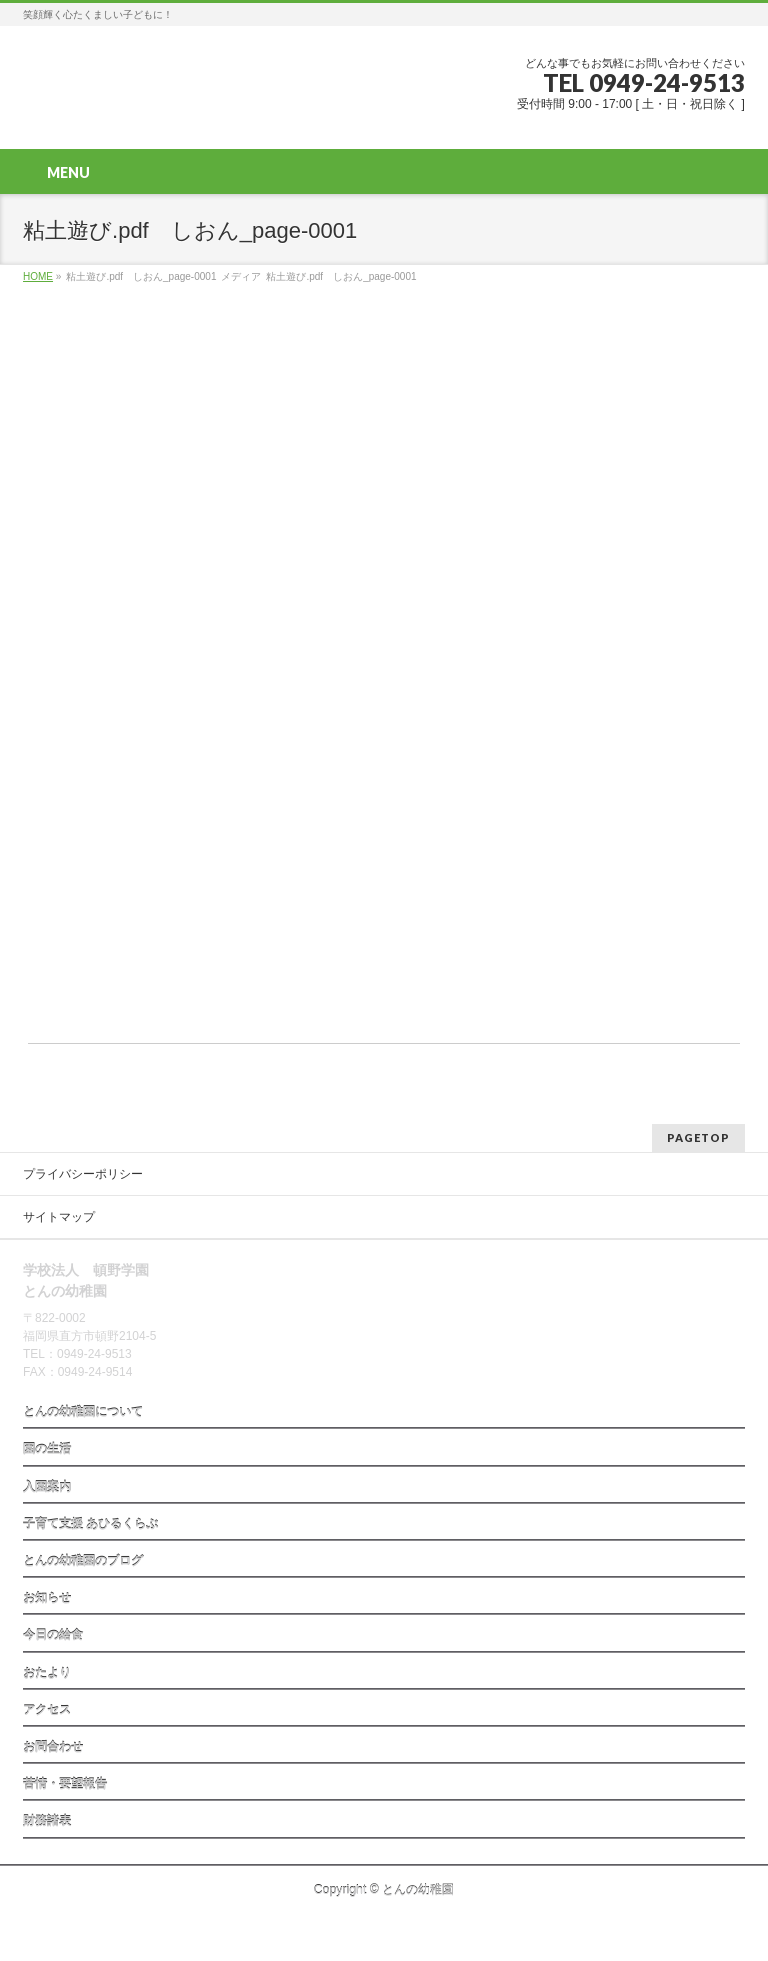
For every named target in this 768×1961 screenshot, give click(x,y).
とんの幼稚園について (83, 1412)
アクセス (47, 1710)
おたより (47, 1673)
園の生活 (47, 1449)
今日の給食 (53, 1635)
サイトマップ (59, 1217)
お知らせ (47, 1598)
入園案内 (47, 1487)
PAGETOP (698, 1137)
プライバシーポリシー (83, 1174)
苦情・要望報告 (65, 1784)
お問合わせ (53, 1747)
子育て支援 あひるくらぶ (90, 1524)
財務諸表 (47, 1821)
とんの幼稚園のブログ (83, 1561)
